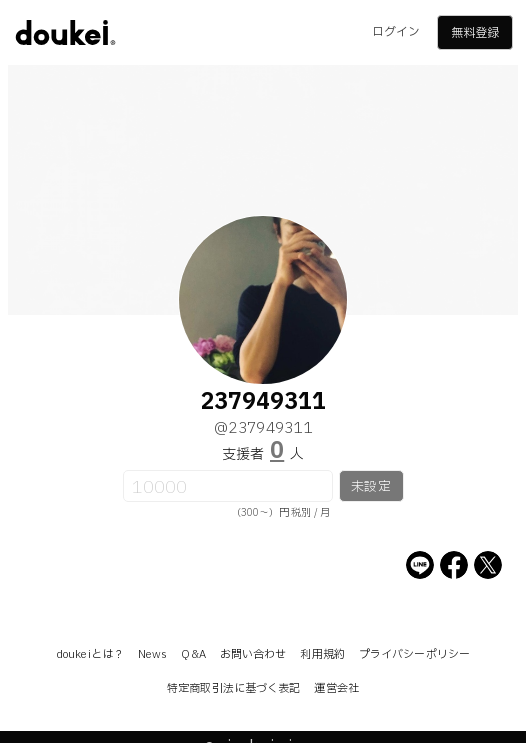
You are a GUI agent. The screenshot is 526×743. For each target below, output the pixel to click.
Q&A (193, 654)
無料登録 (475, 33)
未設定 (370, 487)
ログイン (396, 32)
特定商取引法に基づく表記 (233, 688)
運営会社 (336, 688)
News (152, 654)
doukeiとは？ (90, 654)
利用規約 (322, 654)
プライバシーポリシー (414, 654)
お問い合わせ (253, 654)
